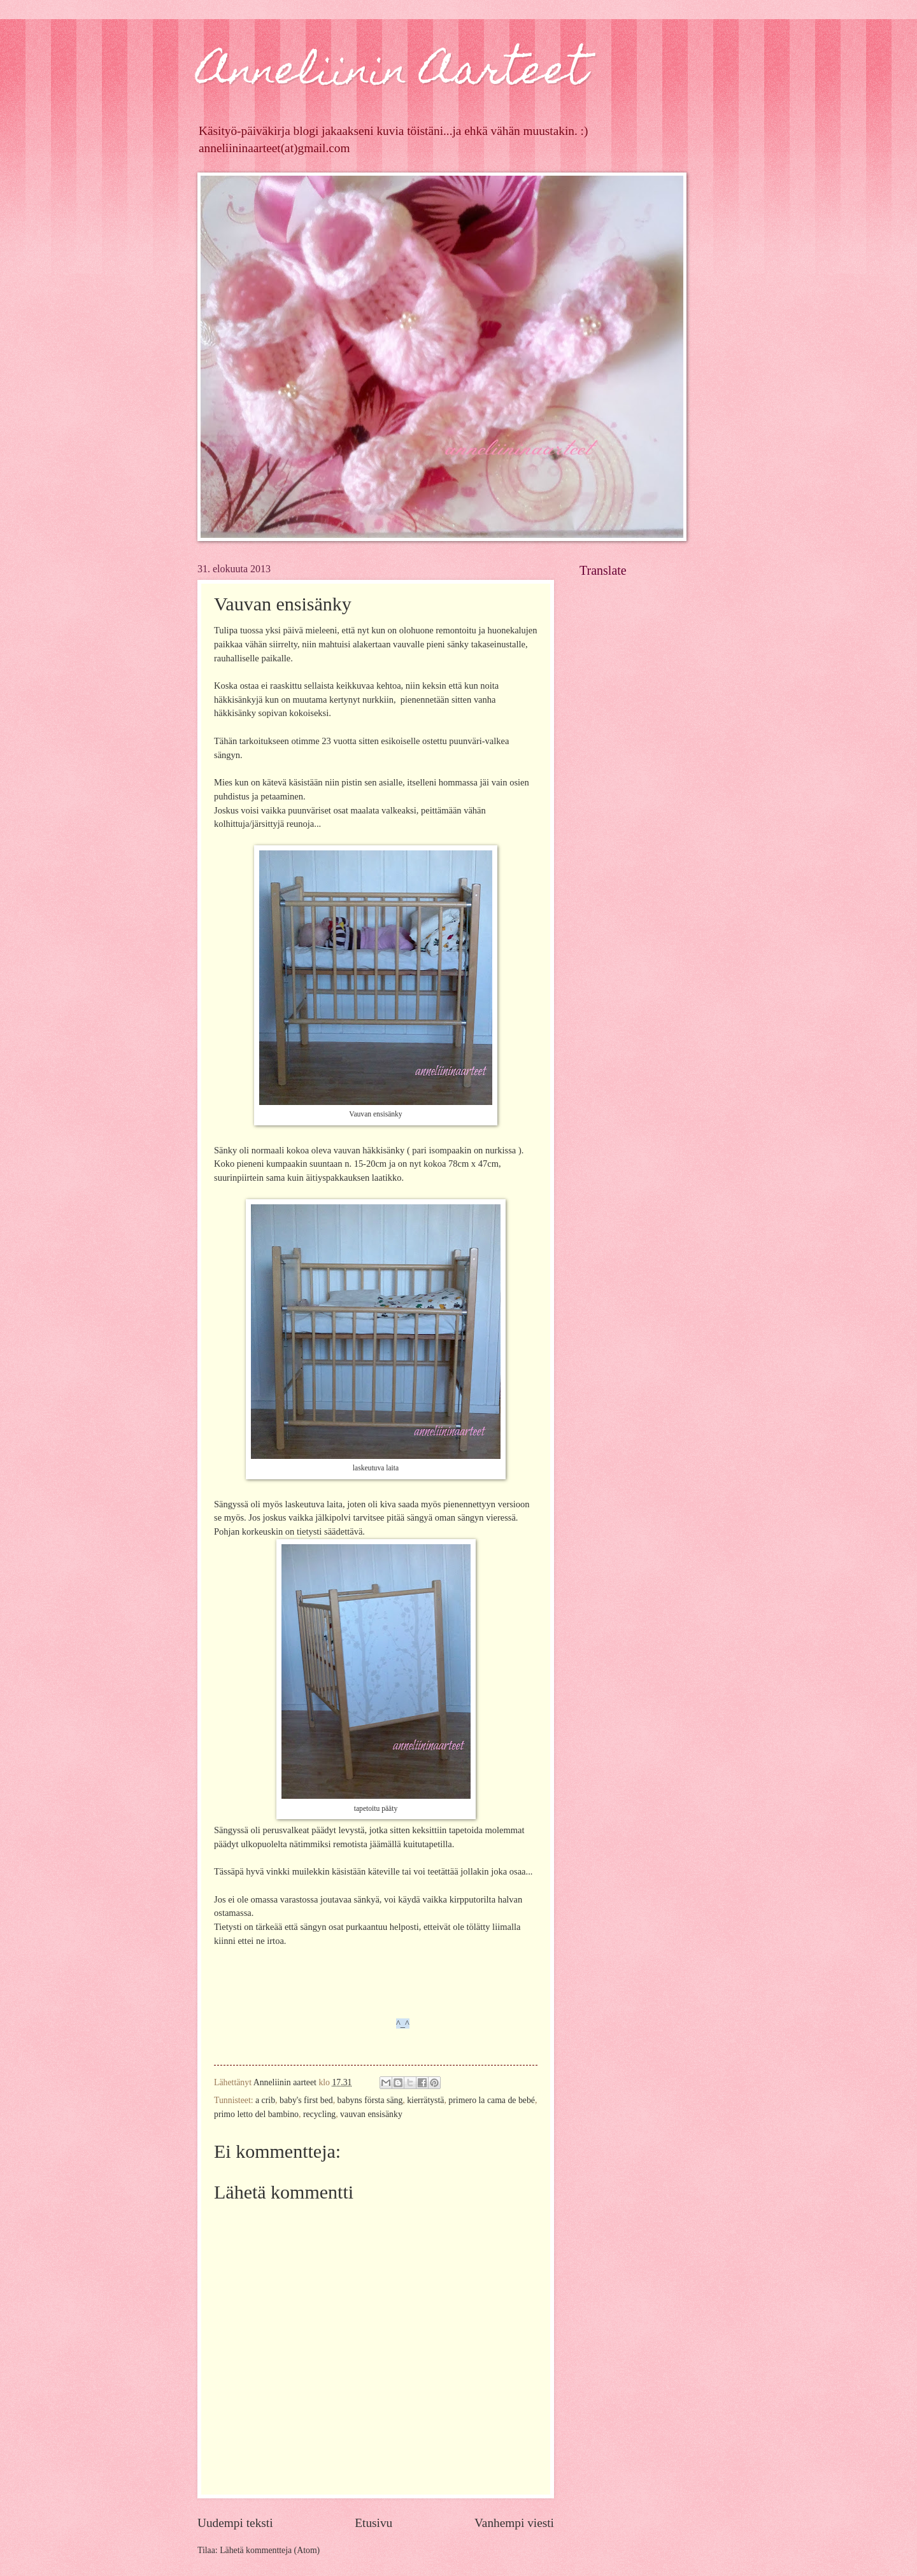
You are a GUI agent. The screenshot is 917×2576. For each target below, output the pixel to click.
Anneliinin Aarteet (391, 74)
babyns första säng (370, 2100)
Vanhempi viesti (514, 2523)
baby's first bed (306, 2100)
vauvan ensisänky (371, 2114)
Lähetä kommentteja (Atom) (270, 2550)
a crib (265, 2100)
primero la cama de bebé (491, 2100)
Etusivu (373, 2523)
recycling (319, 2114)
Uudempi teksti (235, 2523)
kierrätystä (425, 2100)
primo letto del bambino (256, 2114)
